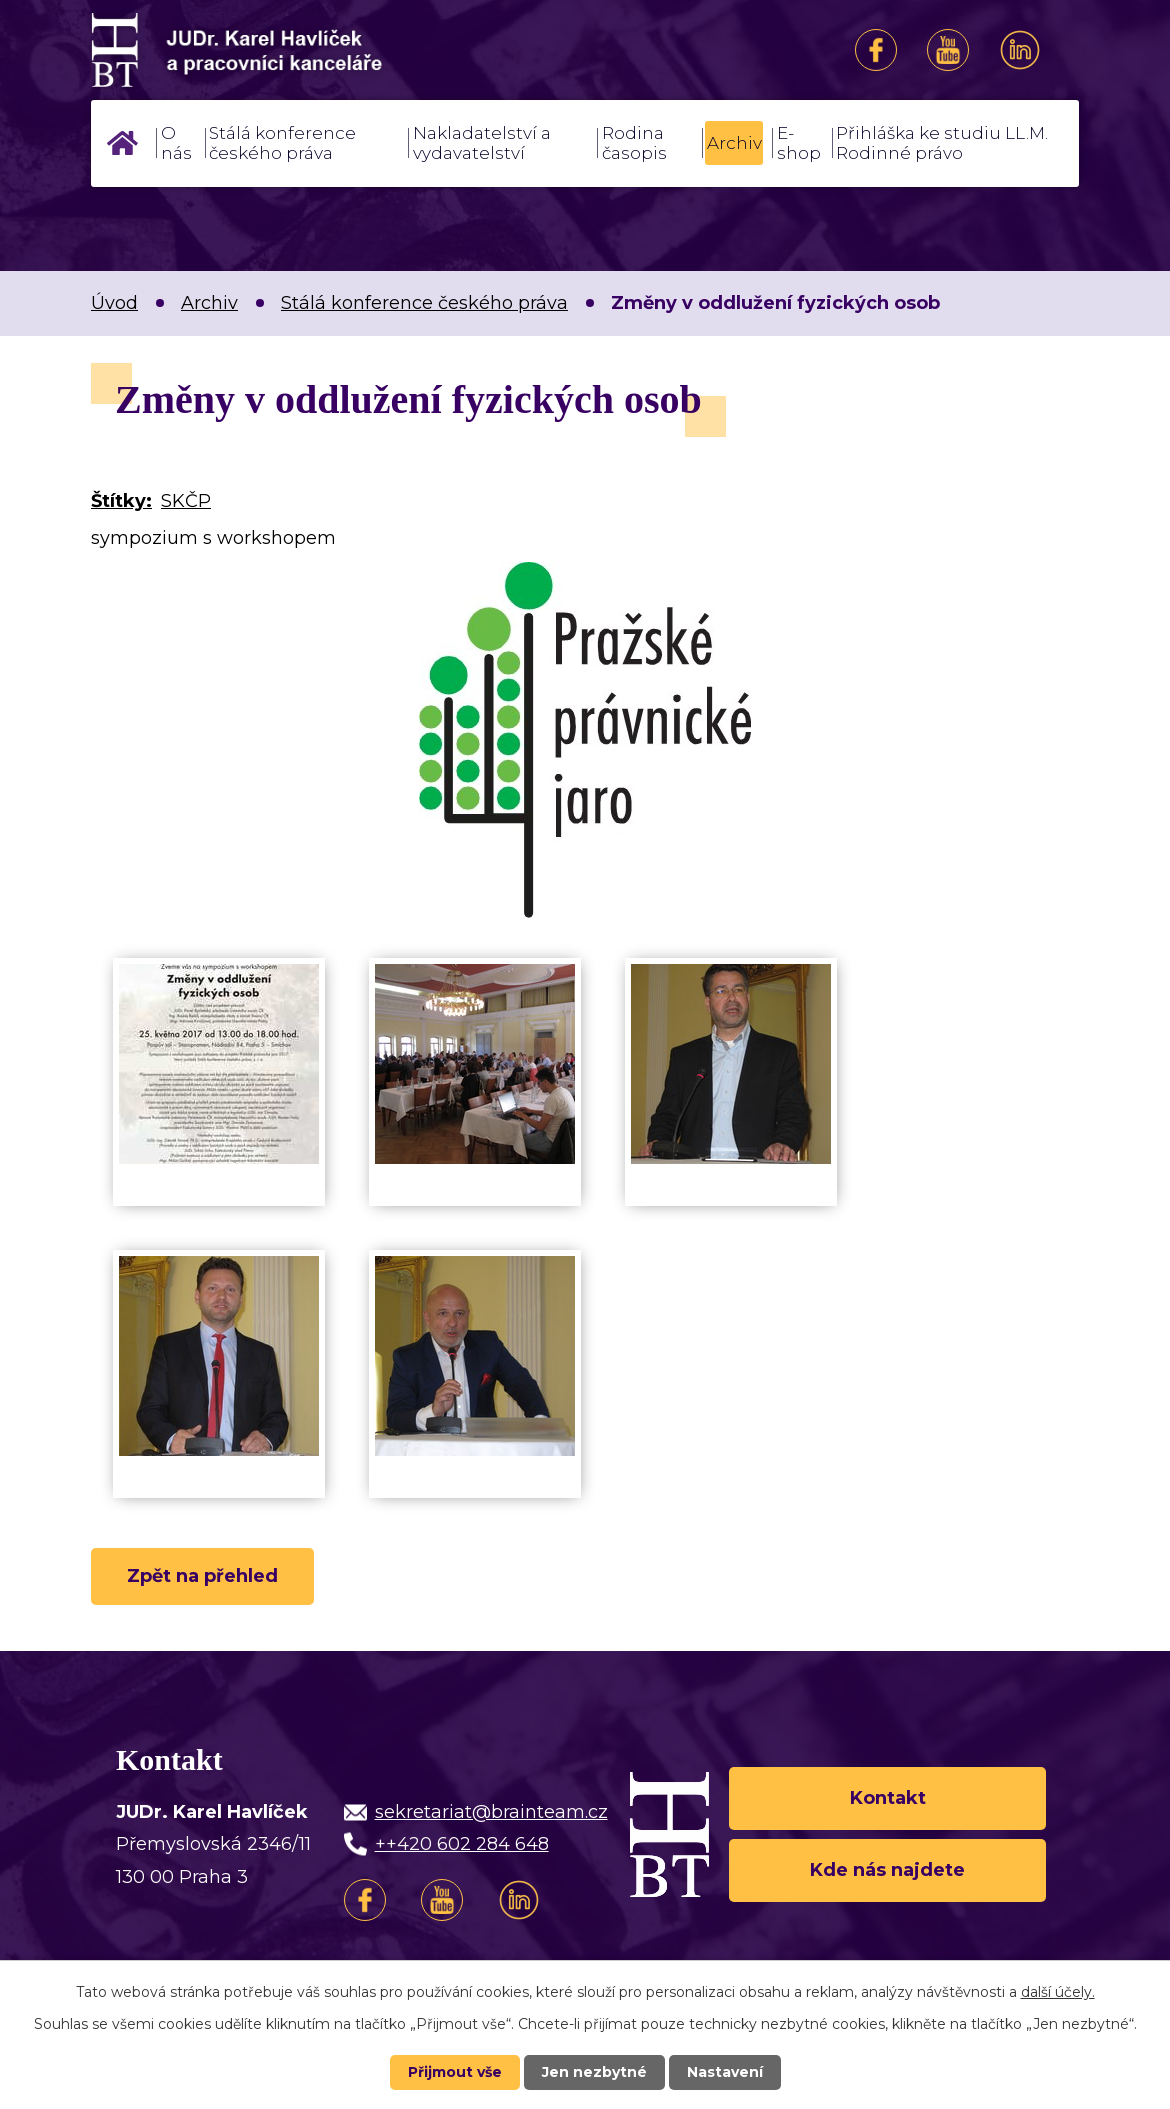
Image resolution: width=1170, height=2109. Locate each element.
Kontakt (888, 1798)
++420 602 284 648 (462, 1844)
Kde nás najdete (887, 1870)
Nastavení (725, 2072)
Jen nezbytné (594, 2072)
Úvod (122, 143)
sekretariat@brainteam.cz (491, 1812)
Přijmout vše (455, 2072)
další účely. (1058, 1992)
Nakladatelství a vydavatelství (482, 143)
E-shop (799, 143)
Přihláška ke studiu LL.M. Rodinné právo (942, 143)
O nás (176, 143)
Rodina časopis (634, 143)
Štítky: (121, 501)
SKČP (186, 501)
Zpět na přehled (202, 1576)
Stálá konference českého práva (282, 143)
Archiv (734, 143)
